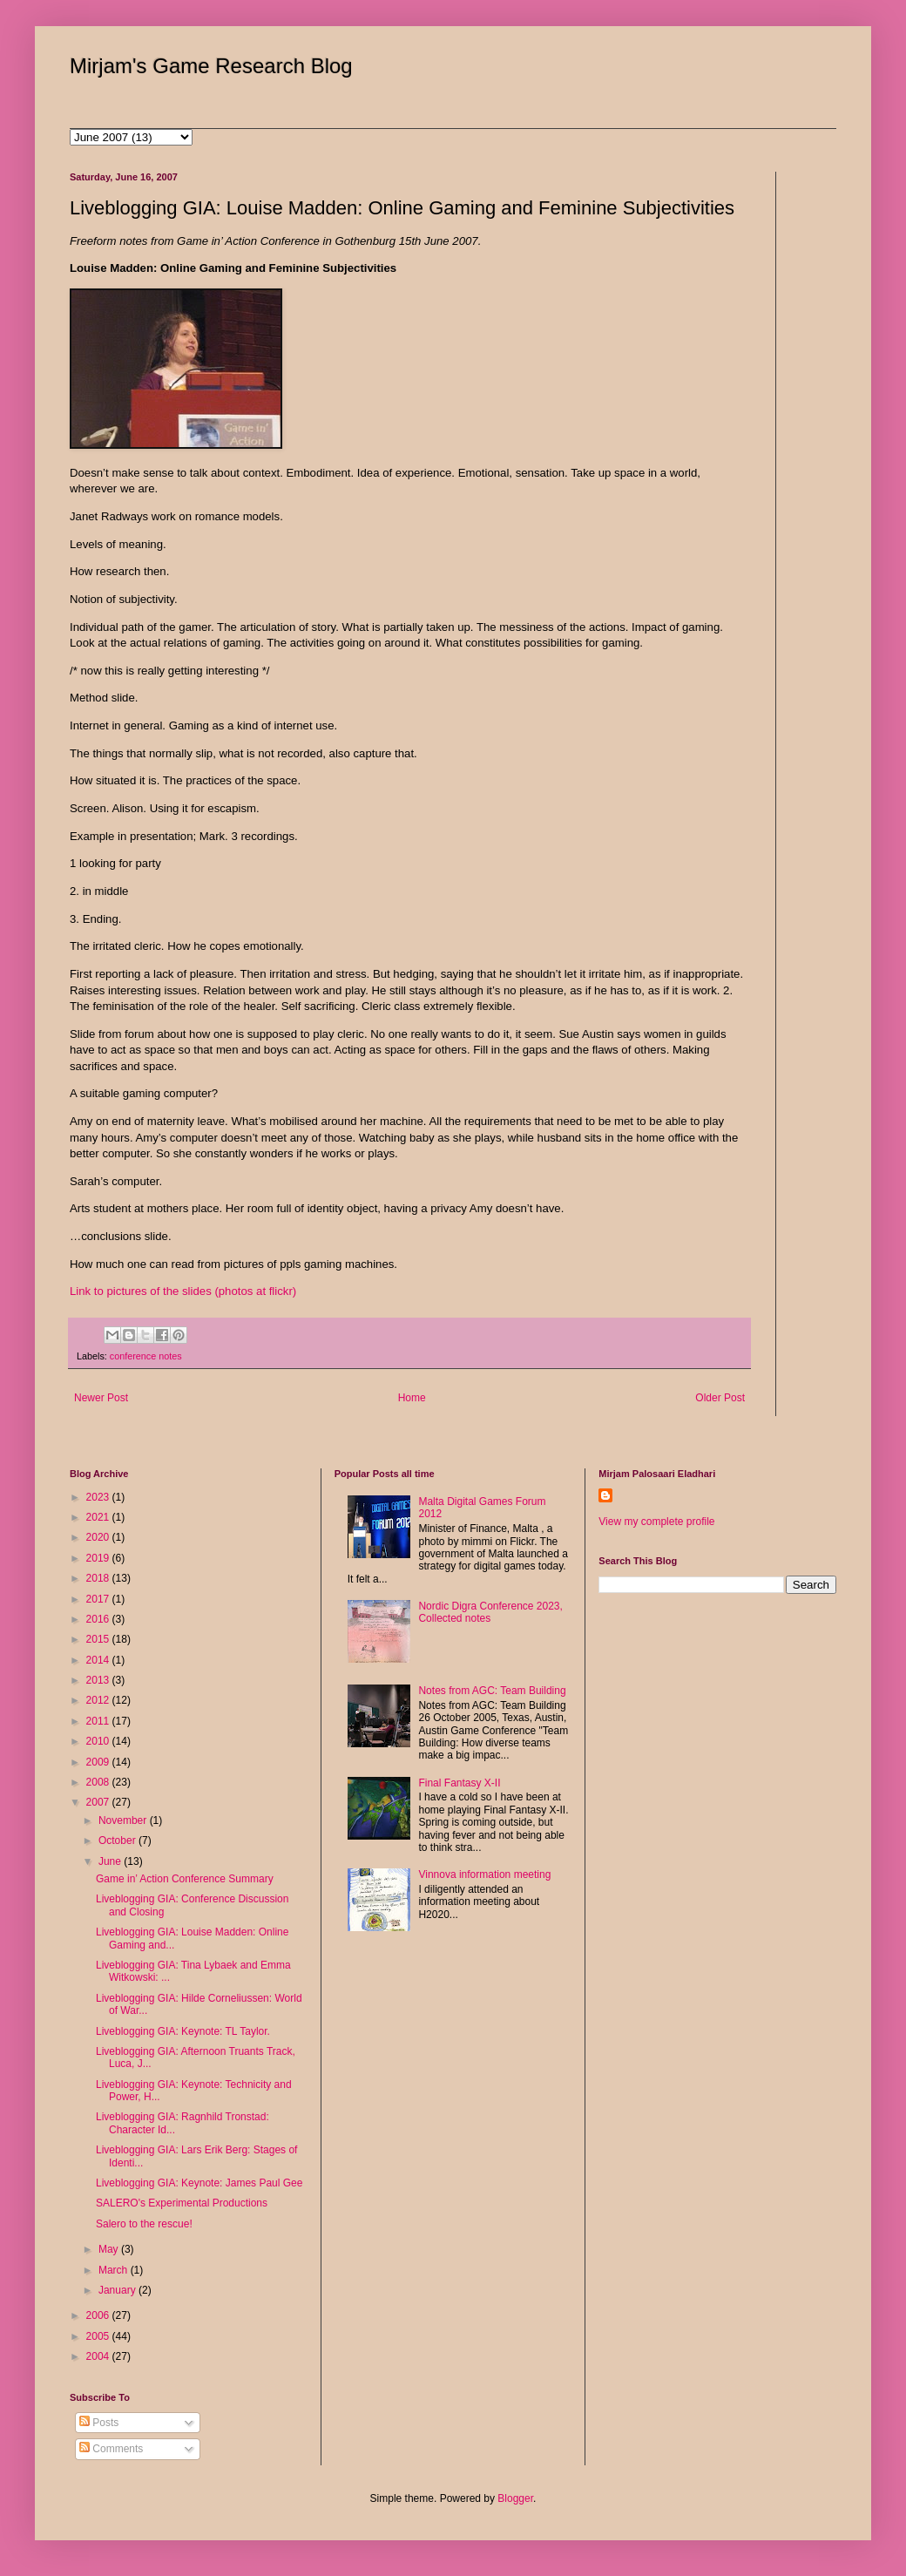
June (111, 1861)
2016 (99, 1619)
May (109, 2249)
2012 (99, 1700)
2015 (99, 1639)
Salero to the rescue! (144, 2224)
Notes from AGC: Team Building (491, 1691)
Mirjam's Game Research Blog (211, 66)
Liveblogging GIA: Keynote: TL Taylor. (183, 2031)
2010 (99, 1741)
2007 (99, 1802)
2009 (99, 1762)
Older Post (720, 1398)
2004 (99, 2356)
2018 (99, 1578)
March (114, 2270)
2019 (99, 1558)
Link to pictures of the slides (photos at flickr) (183, 1291)
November (124, 1820)
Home (412, 1398)
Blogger (515, 2498)
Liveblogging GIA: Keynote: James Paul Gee (199, 2183)
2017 (99, 1599)
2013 (99, 1680)
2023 (99, 1497)
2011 (99, 1721)
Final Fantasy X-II (459, 1783)
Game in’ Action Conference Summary (185, 1879)
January (118, 2290)
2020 (99, 1537)
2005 (99, 2336)
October (118, 1840)
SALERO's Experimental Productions (181, 2203)
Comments (111, 2449)
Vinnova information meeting (484, 1874)
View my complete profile (656, 1521)
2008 (99, 1782)
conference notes (146, 1356)
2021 (99, 1517)
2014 (99, 1660)
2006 (99, 2315)
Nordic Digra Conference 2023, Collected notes (490, 1612)
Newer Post (101, 1398)
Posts (98, 2423)
